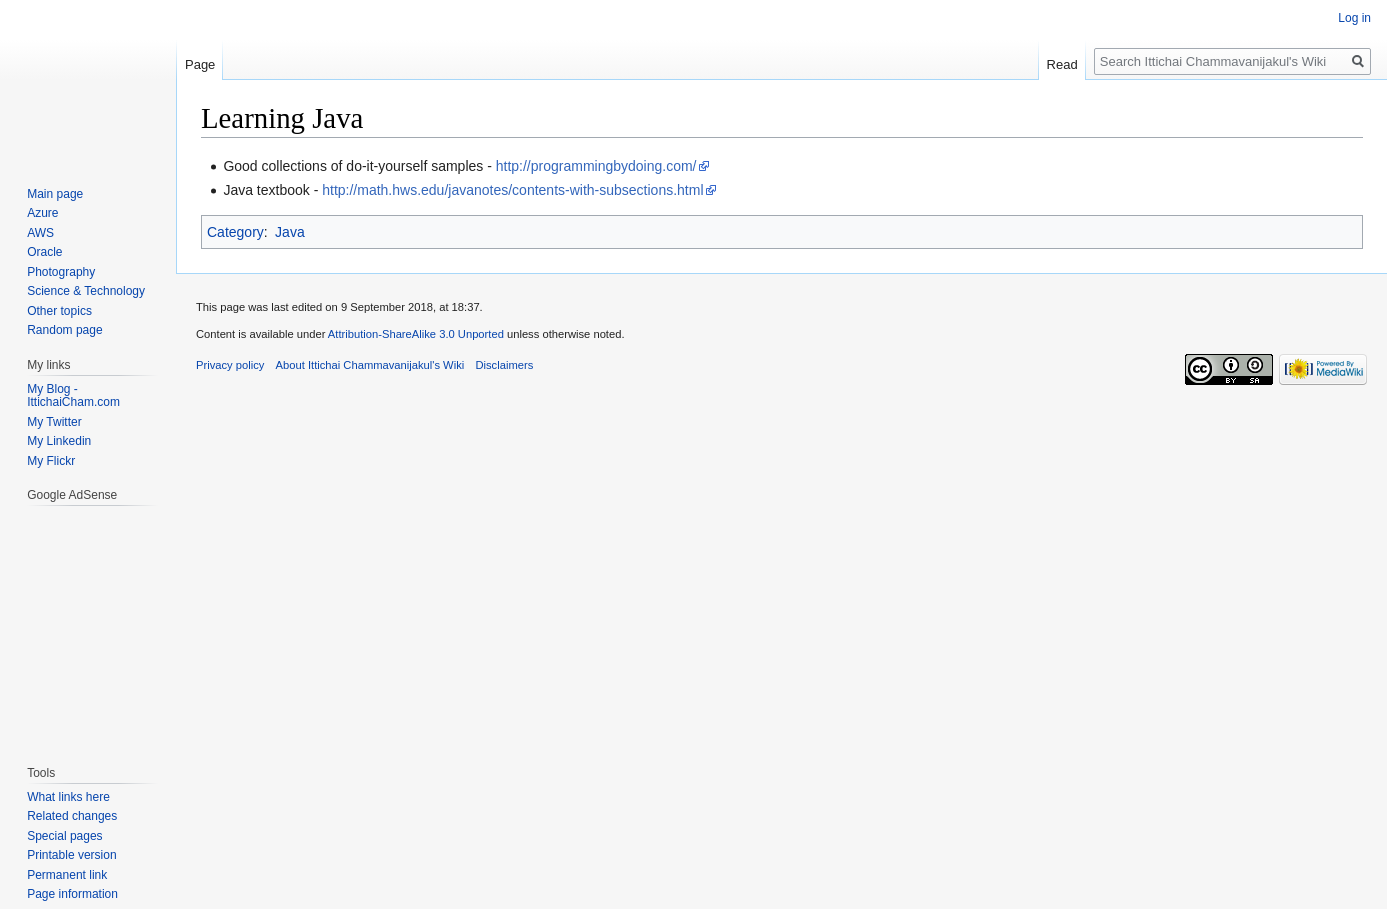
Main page (55, 194)
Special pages (64, 836)
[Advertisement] (87, 625)
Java (290, 232)
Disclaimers (504, 365)
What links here (68, 797)
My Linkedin (59, 441)
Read (1062, 64)
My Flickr (51, 461)
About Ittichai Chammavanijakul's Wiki (370, 365)
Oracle (44, 252)
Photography (61, 272)
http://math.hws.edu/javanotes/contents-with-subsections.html (512, 190)
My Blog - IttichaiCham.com (73, 396)
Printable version (71, 855)
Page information (72, 894)
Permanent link (67, 875)
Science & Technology (86, 291)
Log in (1354, 18)
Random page (64, 330)
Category (235, 232)
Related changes (72, 816)
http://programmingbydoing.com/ (596, 166)
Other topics (59, 311)
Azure (42, 213)
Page (200, 64)
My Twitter (54, 422)
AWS (40, 233)
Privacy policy (230, 365)
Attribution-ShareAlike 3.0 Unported (416, 334)
